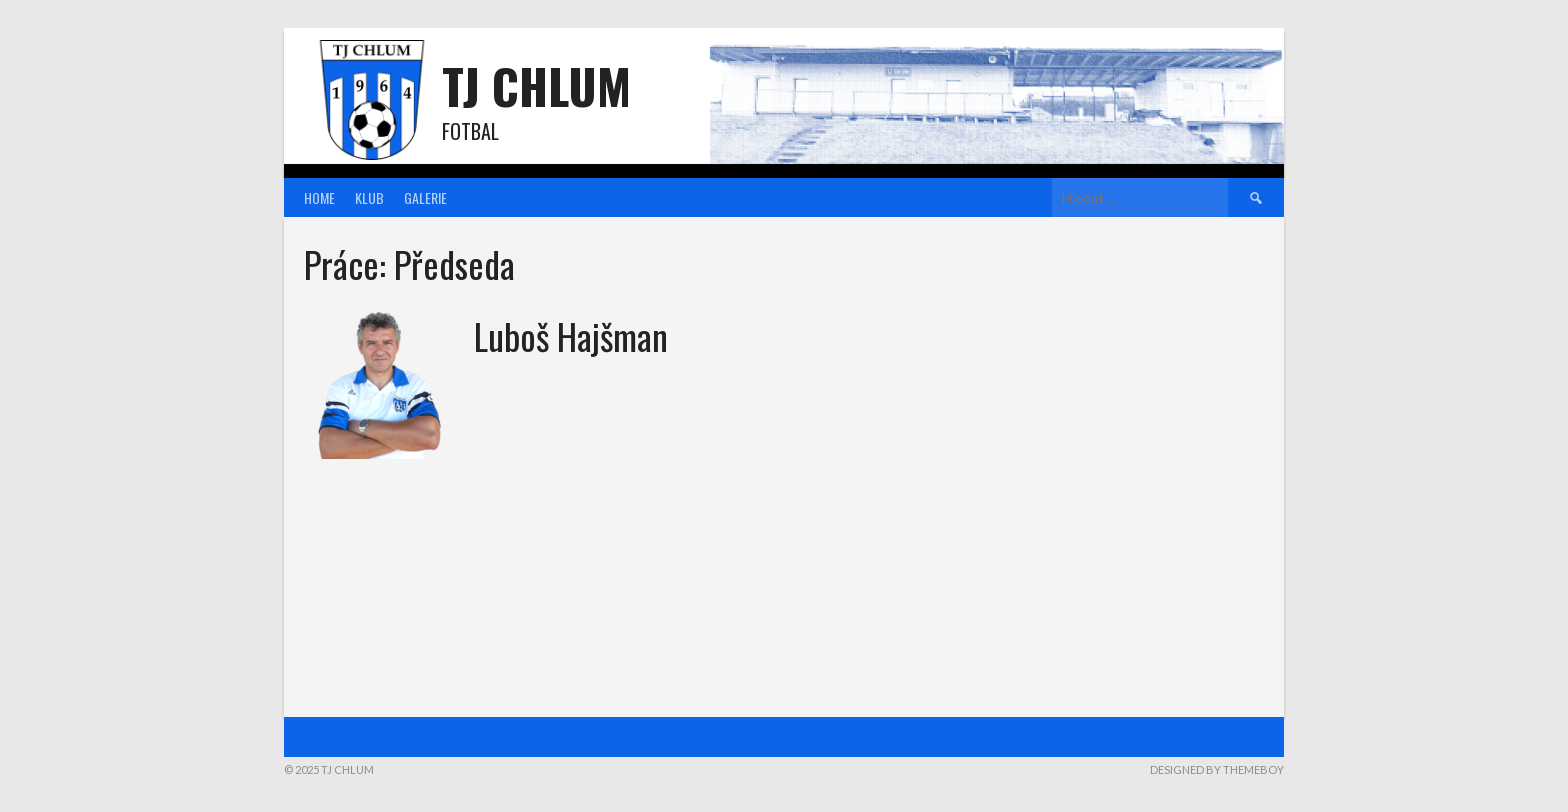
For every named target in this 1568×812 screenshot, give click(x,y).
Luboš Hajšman (571, 335)
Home (319, 197)
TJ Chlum (536, 85)
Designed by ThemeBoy (1217, 769)
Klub (369, 197)
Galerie (425, 197)
